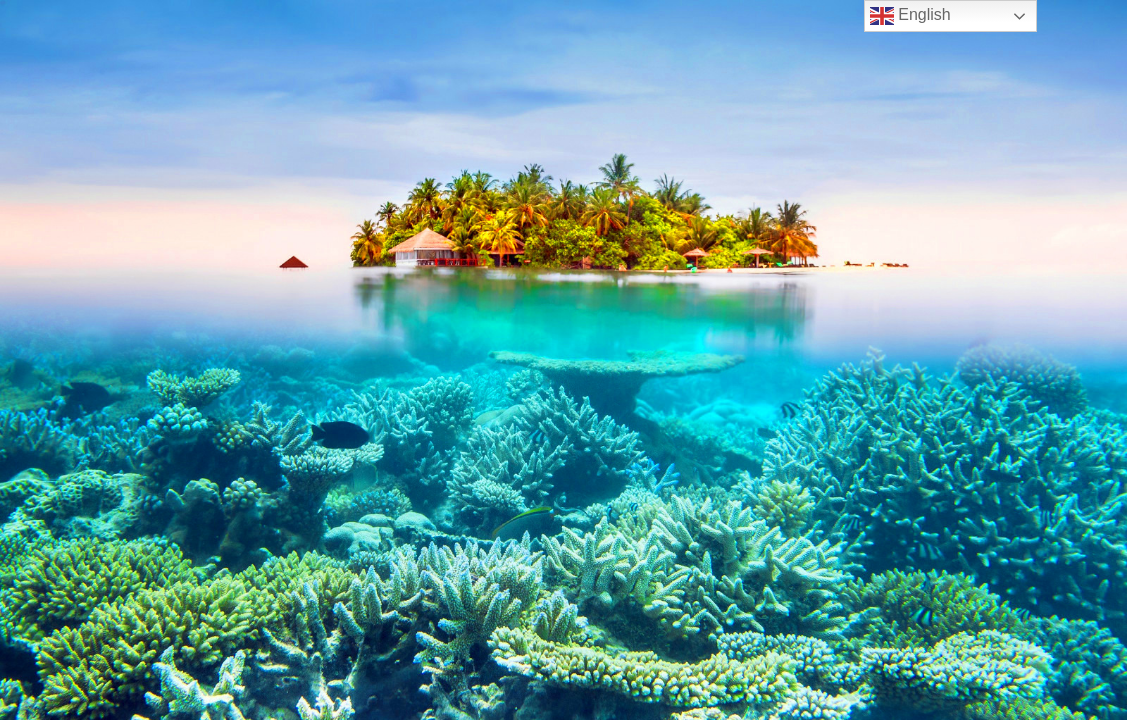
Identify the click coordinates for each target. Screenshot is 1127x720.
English (910, 16)
